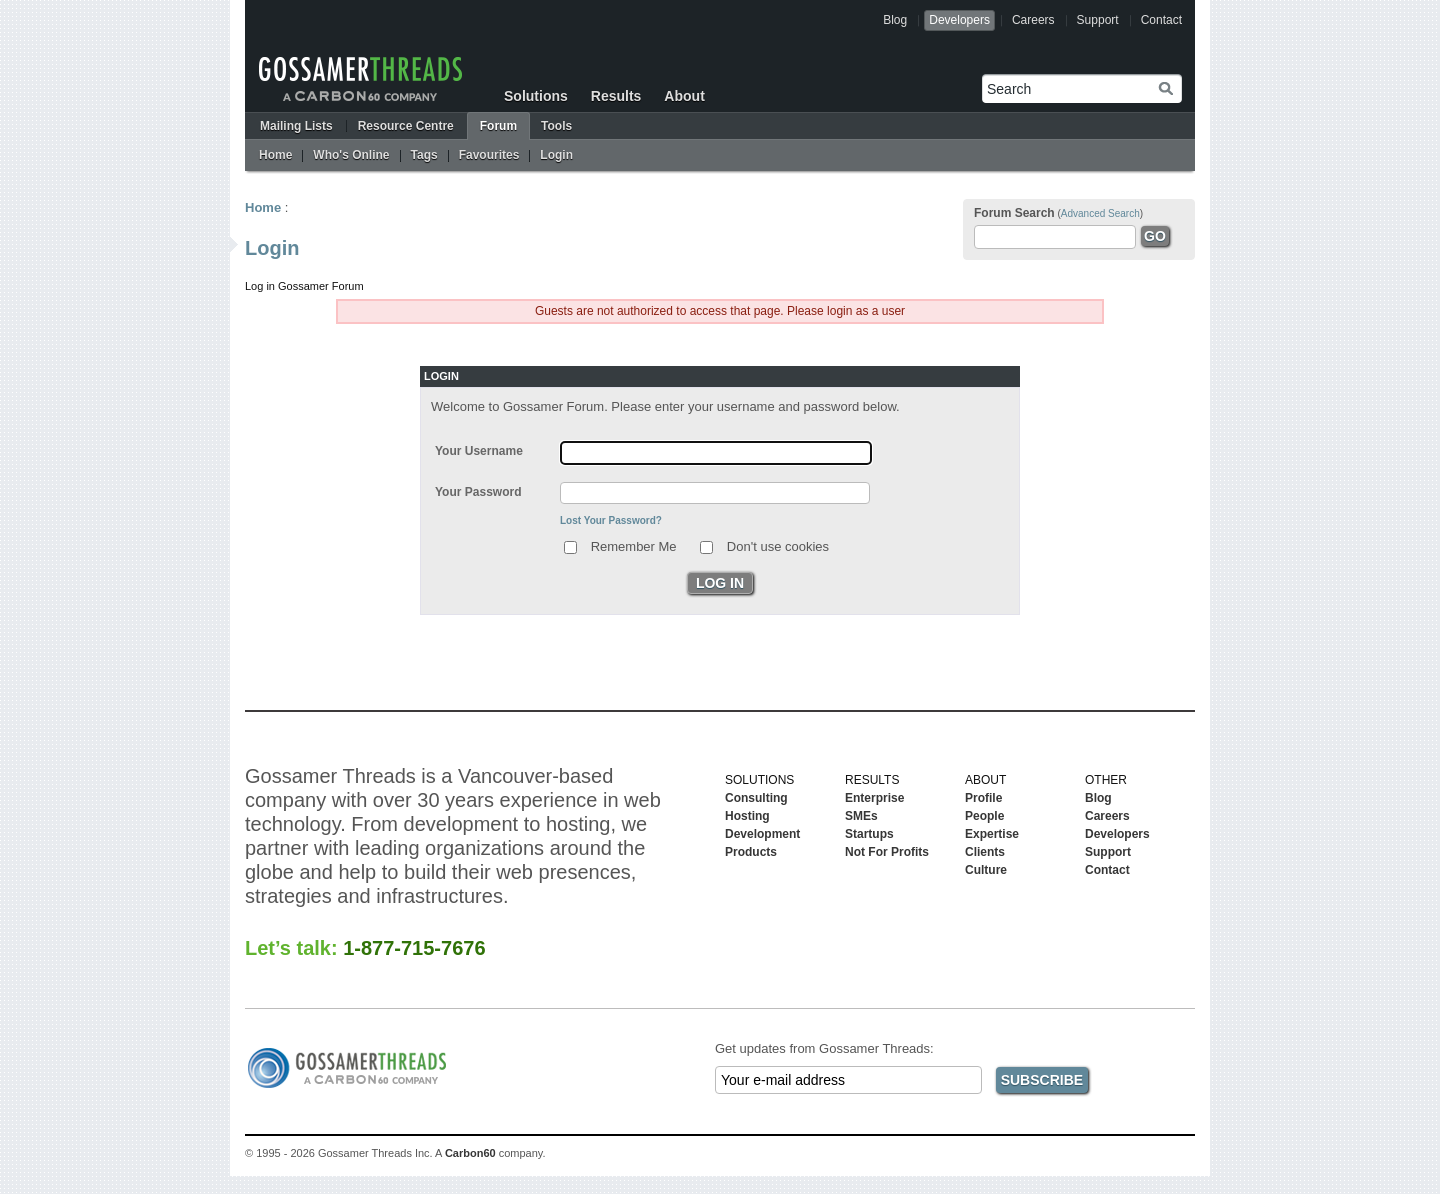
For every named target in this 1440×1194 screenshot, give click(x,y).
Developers (959, 20)
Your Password (478, 492)
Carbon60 (470, 1153)
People (984, 816)
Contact (1161, 20)
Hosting (747, 816)
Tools (556, 126)
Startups (869, 834)
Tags (424, 155)
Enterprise (874, 798)
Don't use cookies (778, 545)
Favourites (489, 155)
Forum (498, 126)
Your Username (479, 451)
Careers (1033, 20)
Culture (986, 870)
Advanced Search (1100, 213)
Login (556, 155)
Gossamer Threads (360, 79)
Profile (983, 798)
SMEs (861, 816)
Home (275, 155)
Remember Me (634, 545)
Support (1098, 20)
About (684, 96)
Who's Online (351, 155)
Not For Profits (887, 852)
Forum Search (1014, 213)
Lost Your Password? (611, 520)
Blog (895, 20)
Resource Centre (406, 126)
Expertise (992, 834)
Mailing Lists (296, 126)
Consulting (756, 798)
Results (616, 96)
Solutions (536, 96)
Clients (985, 852)
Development (762, 834)
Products (751, 852)
